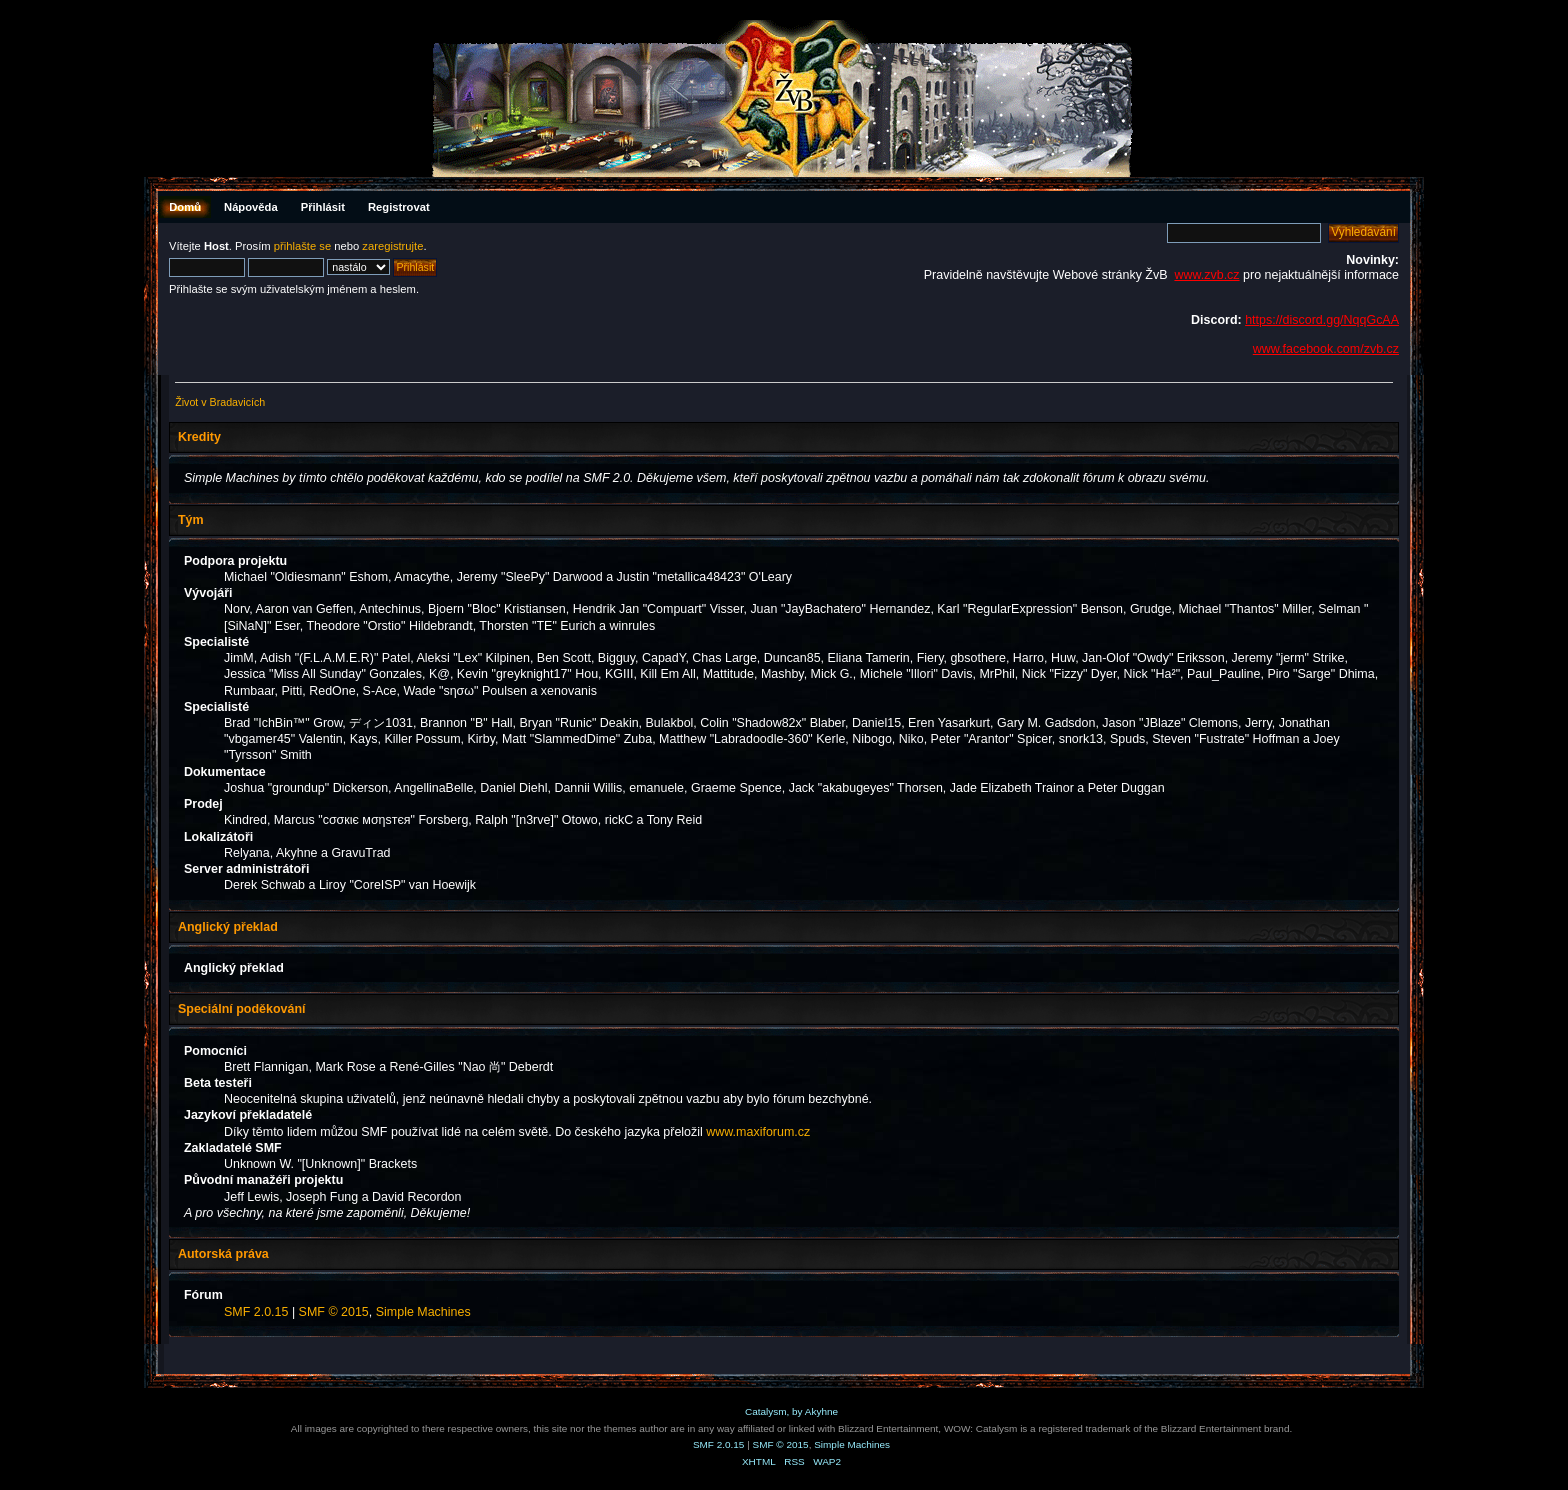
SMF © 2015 (334, 1312)
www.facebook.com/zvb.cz (1326, 349)
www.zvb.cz (1206, 275)
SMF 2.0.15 (256, 1312)
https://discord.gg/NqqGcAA (1322, 320)
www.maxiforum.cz (758, 1132)
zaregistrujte (392, 246)
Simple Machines (423, 1312)
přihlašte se (302, 246)
